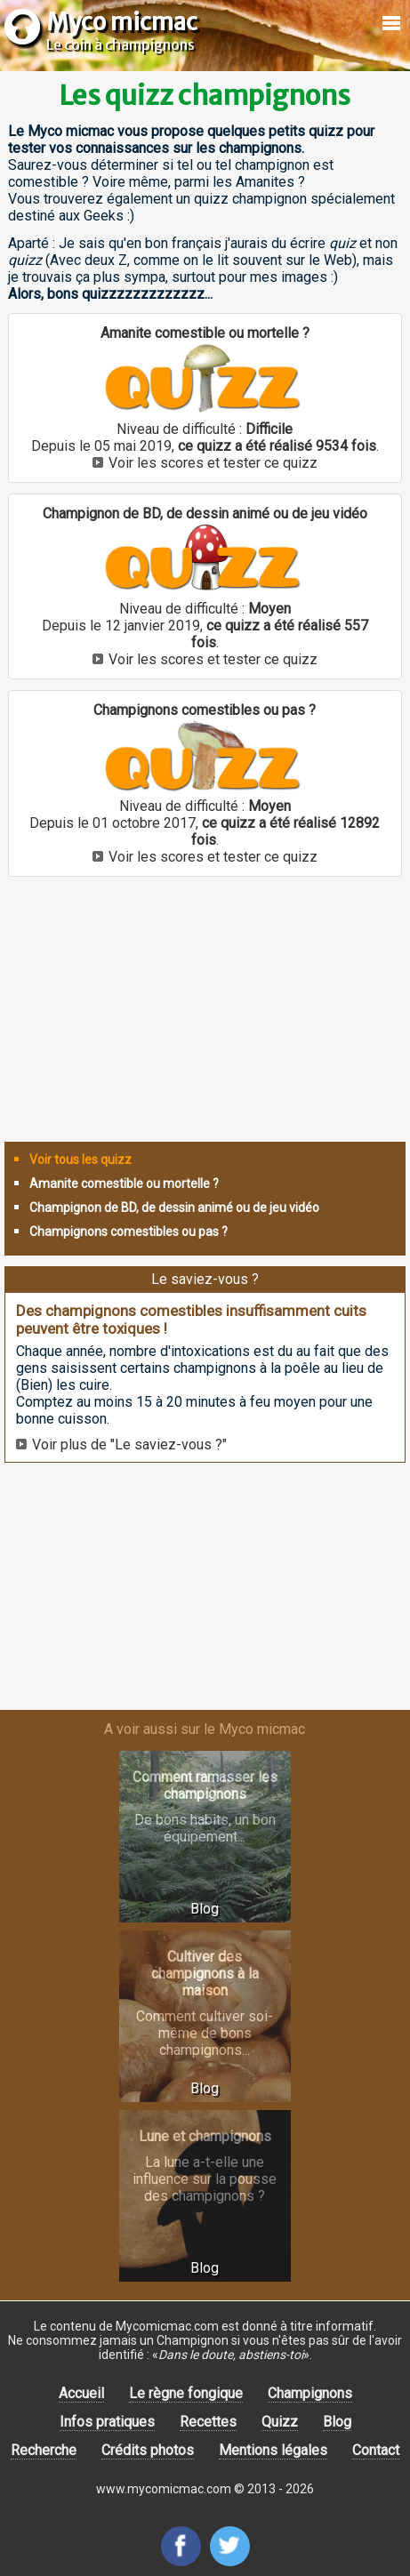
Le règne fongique (186, 2393)
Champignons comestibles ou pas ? (128, 1231)
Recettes (208, 2421)
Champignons (310, 2393)
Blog (337, 2421)
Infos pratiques (107, 2421)
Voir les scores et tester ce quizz (213, 462)
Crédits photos (147, 2450)
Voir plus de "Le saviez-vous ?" (129, 1444)
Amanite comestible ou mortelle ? (124, 1183)
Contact (375, 2450)
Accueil (81, 2393)
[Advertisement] (204, 1016)
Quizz (279, 2421)
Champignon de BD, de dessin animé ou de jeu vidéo (174, 1207)
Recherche (43, 2450)
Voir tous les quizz (80, 1159)
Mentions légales (273, 2450)
